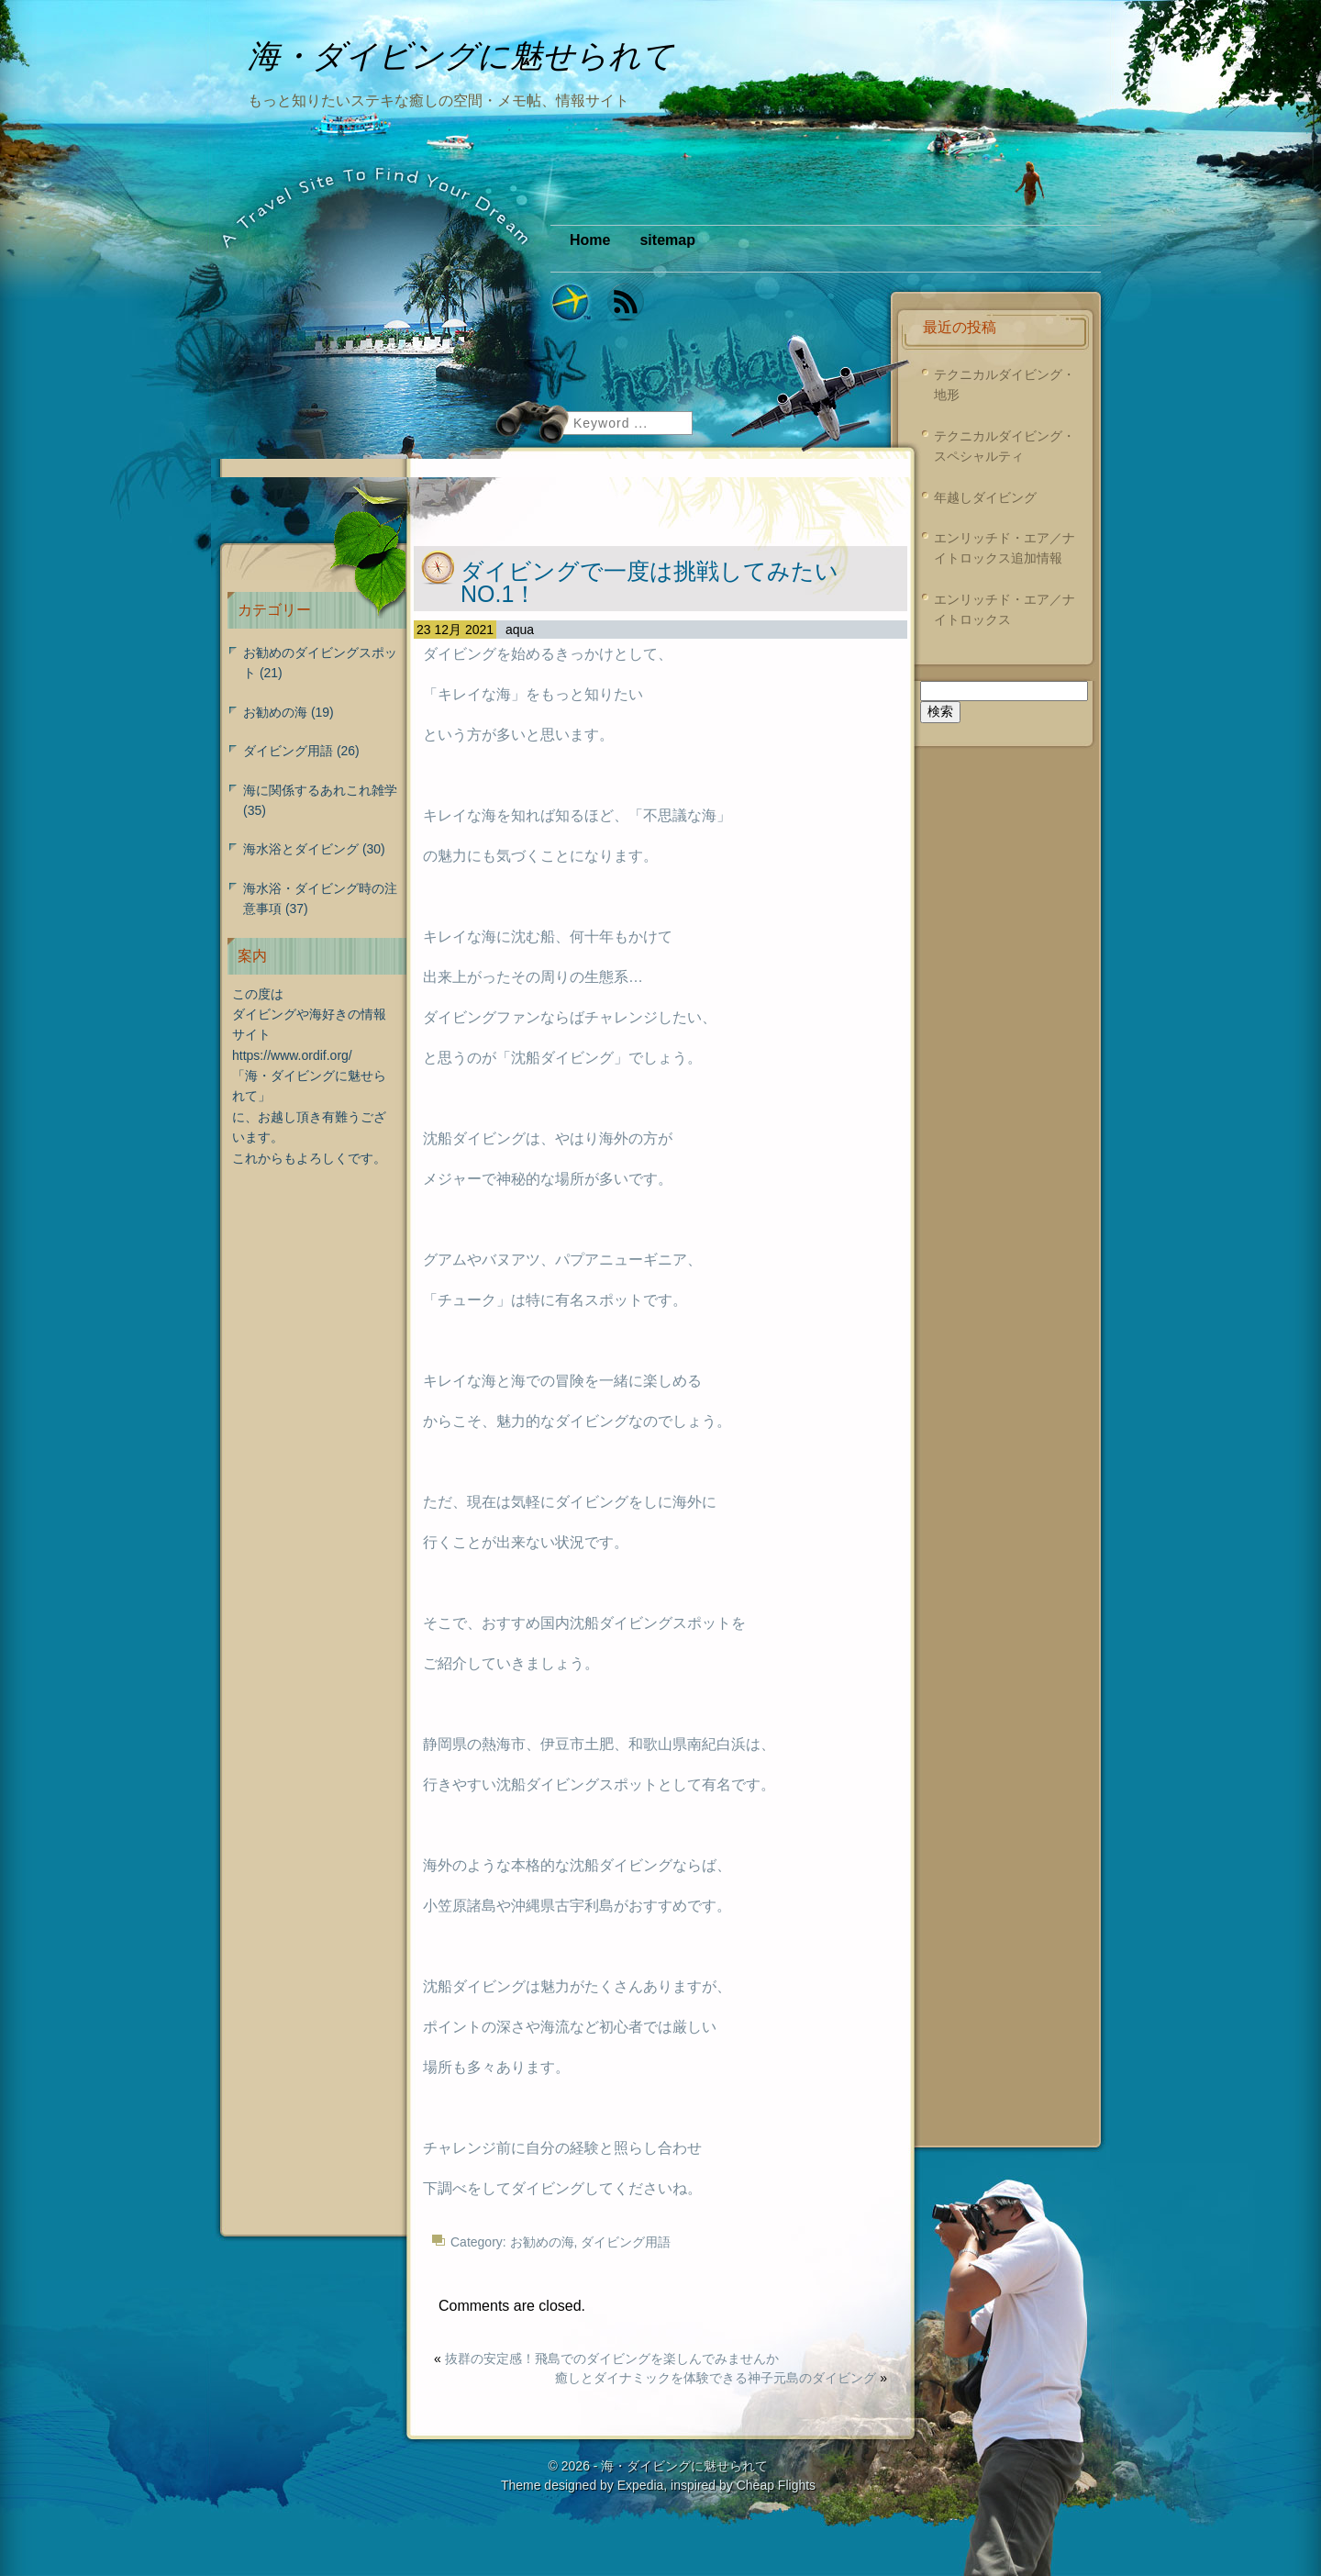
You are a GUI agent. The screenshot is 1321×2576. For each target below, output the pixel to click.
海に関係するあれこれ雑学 (320, 790)
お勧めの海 (542, 2242)
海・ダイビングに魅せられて (684, 2466)
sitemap (666, 240)
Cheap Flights (776, 2485)
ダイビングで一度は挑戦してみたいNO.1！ (649, 582)
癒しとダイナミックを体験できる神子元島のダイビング (715, 2377)
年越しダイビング (985, 497)
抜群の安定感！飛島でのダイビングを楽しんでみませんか (612, 2358)
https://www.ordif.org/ (292, 1055)
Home (590, 240)
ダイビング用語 (626, 2242)
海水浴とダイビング (301, 849)
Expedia (640, 2485)
